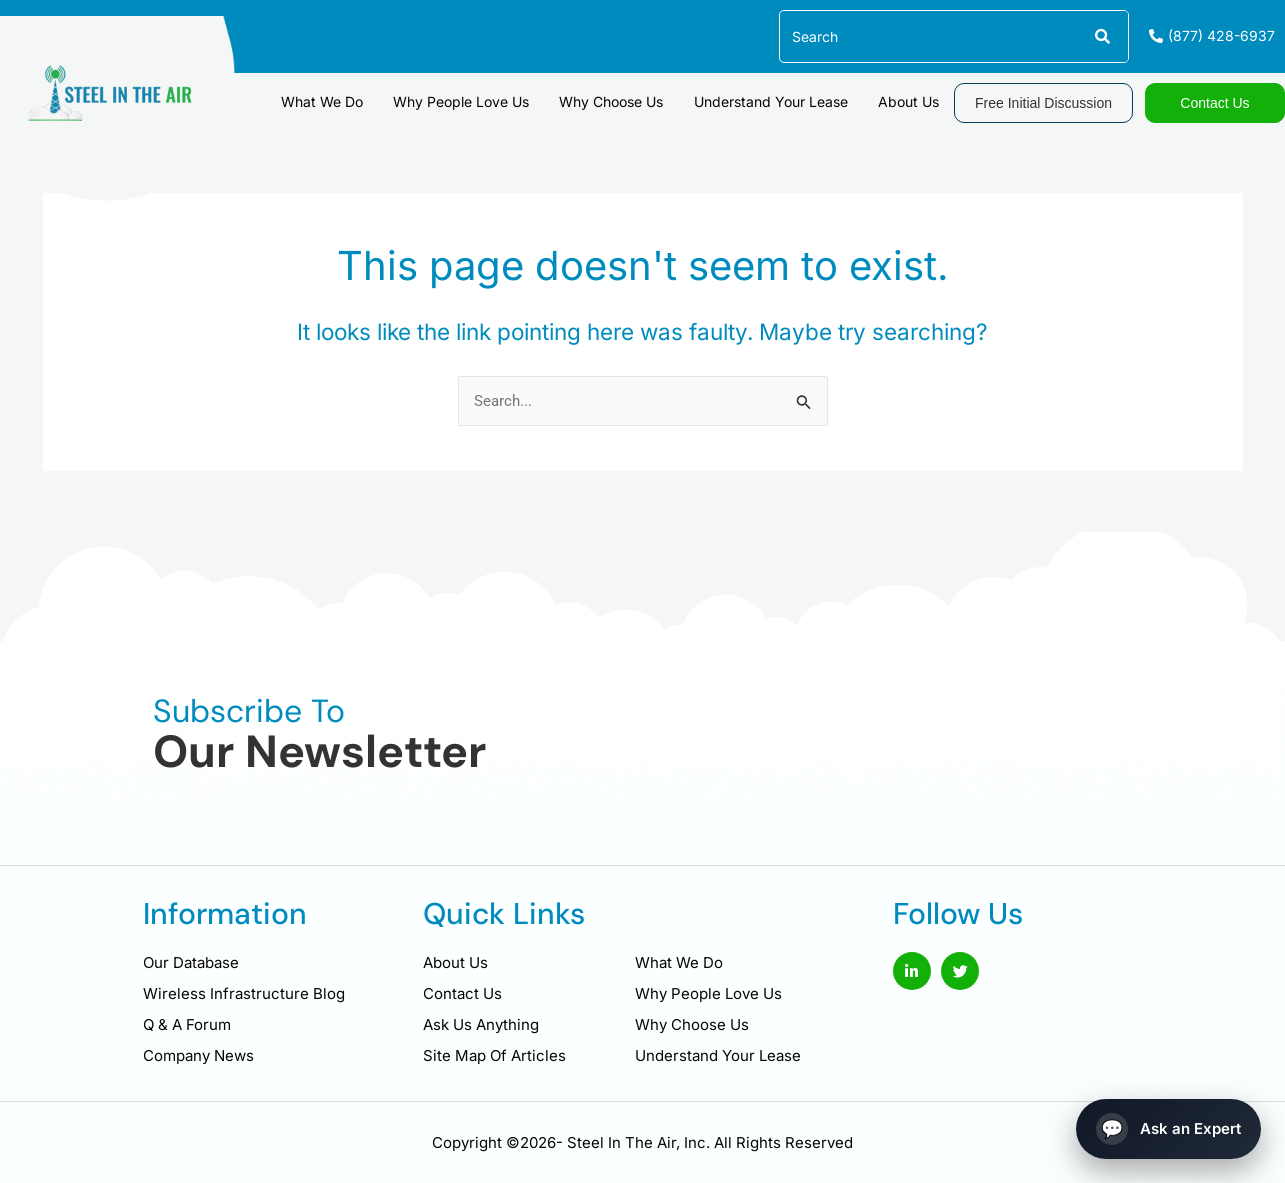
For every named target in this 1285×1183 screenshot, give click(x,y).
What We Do (341, 100)
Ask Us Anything (481, 1024)
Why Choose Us (622, 100)
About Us (910, 100)
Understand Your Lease (777, 100)
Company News (198, 1055)
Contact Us (462, 993)
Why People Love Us (476, 100)
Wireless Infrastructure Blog (244, 993)
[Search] (1101, 36)
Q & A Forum (187, 1024)
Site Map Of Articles (494, 1055)
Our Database (191, 962)
